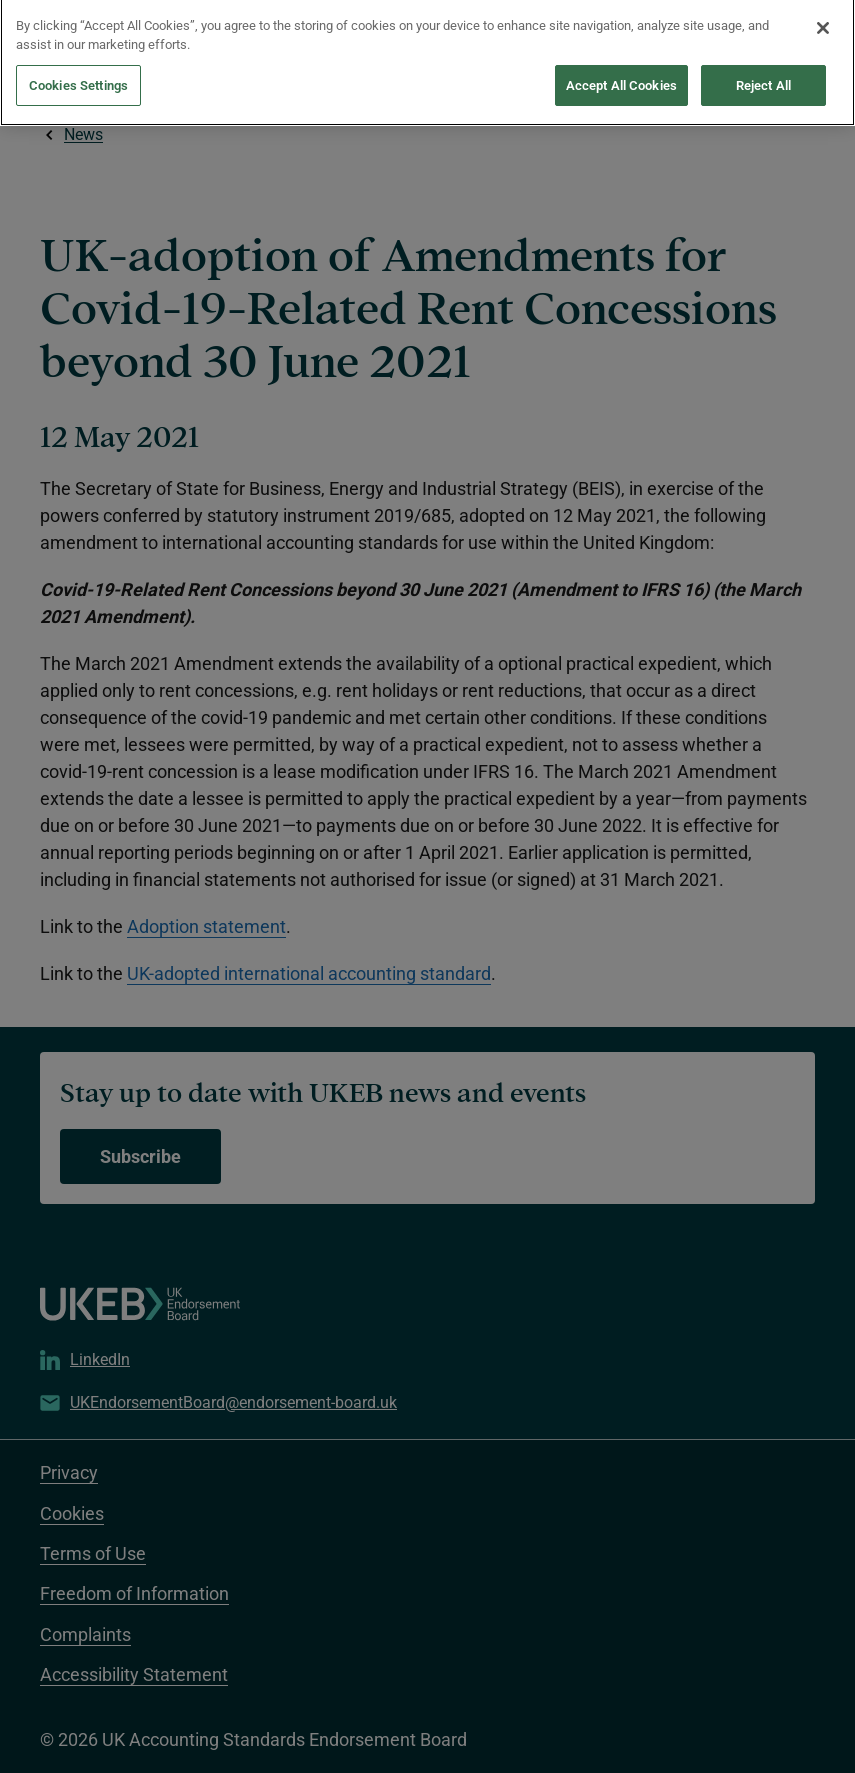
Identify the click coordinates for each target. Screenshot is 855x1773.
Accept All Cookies (621, 61)
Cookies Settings (78, 61)
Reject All (763, 61)
